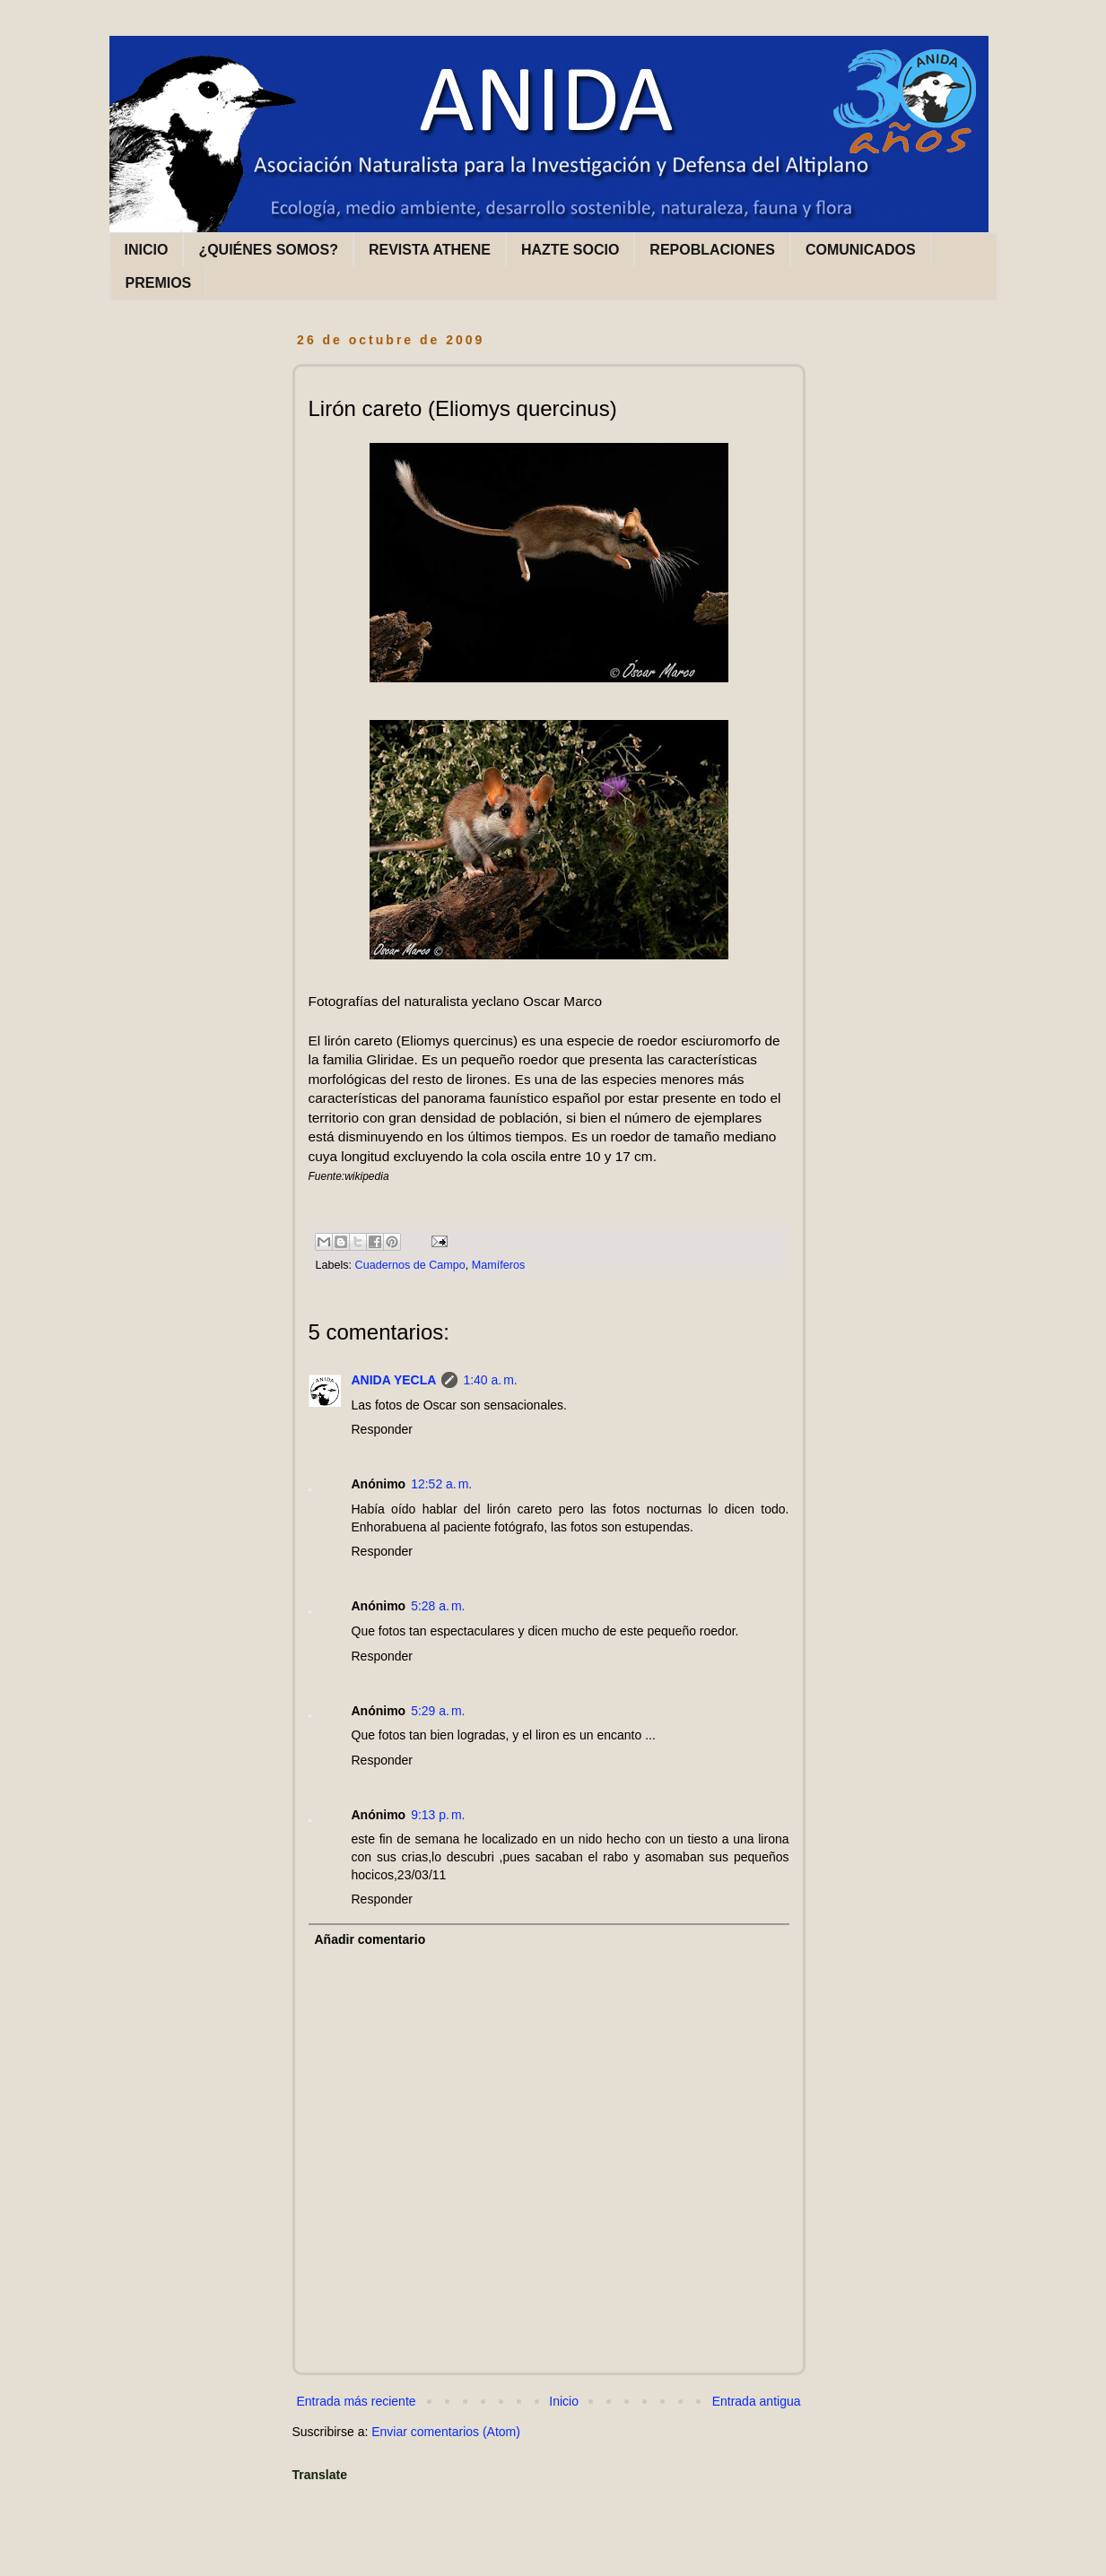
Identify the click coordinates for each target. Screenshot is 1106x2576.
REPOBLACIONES (712, 249)
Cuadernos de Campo (410, 1265)
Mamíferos (498, 1265)
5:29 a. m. (438, 1711)
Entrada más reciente (356, 2401)
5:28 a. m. (438, 1606)
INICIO (147, 249)
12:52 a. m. (441, 1484)
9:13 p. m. (438, 1815)
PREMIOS (159, 283)
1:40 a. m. (490, 1380)
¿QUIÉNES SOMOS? (268, 249)
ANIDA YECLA (394, 1380)
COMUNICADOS (861, 249)
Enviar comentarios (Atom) (445, 2431)
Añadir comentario (370, 1939)
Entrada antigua (756, 2401)
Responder (383, 1429)
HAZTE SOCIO (570, 249)
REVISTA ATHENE (430, 249)
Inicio (564, 2401)
